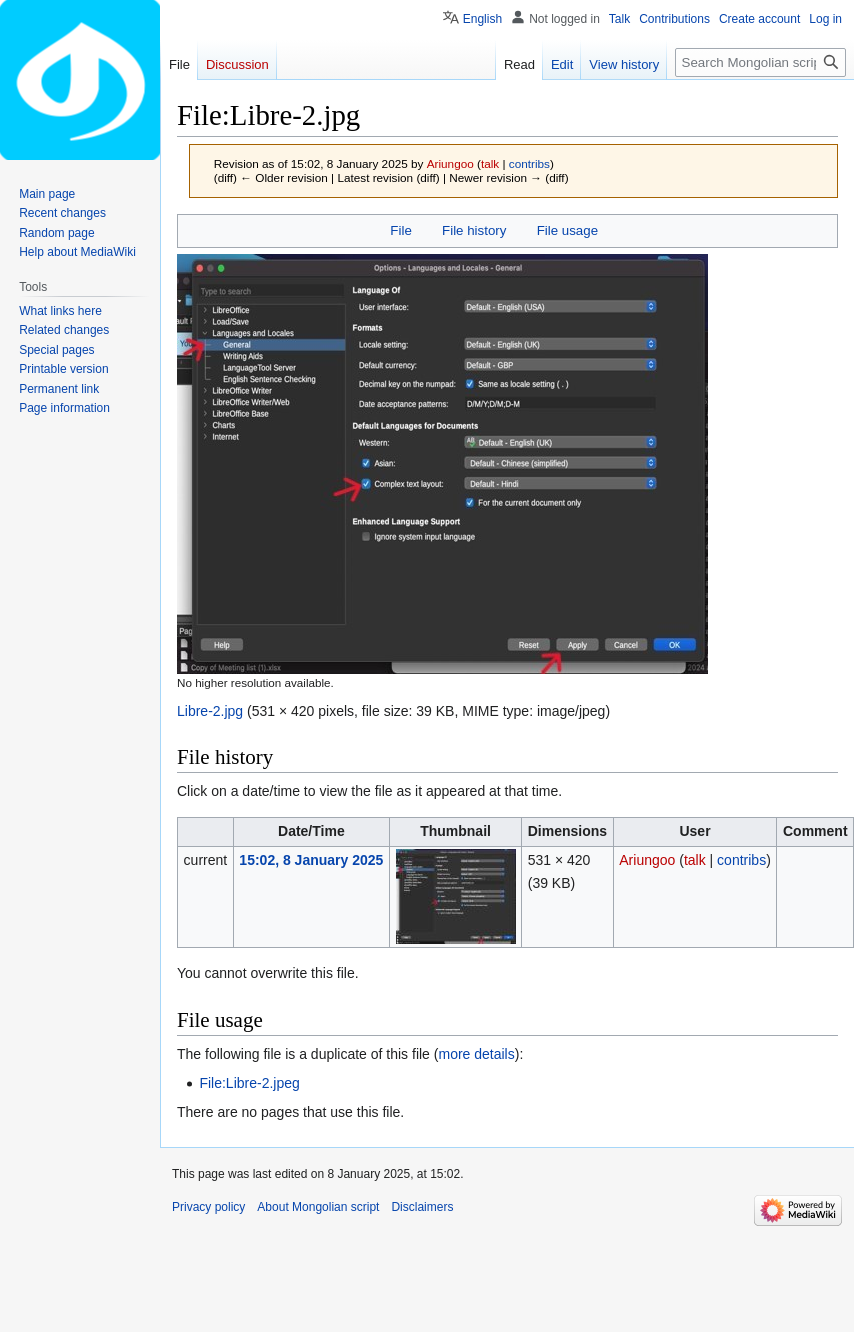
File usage (567, 230)
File (400, 230)
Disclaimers (422, 1207)
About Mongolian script (318, 1207)
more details (476, 1054)
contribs (529, 163)
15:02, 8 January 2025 (311, 860)
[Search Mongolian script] (760, 62)
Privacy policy (208, 1207)
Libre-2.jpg (210, 711)
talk (490, 163)
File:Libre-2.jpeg (249, 1083)
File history (474, 230)
